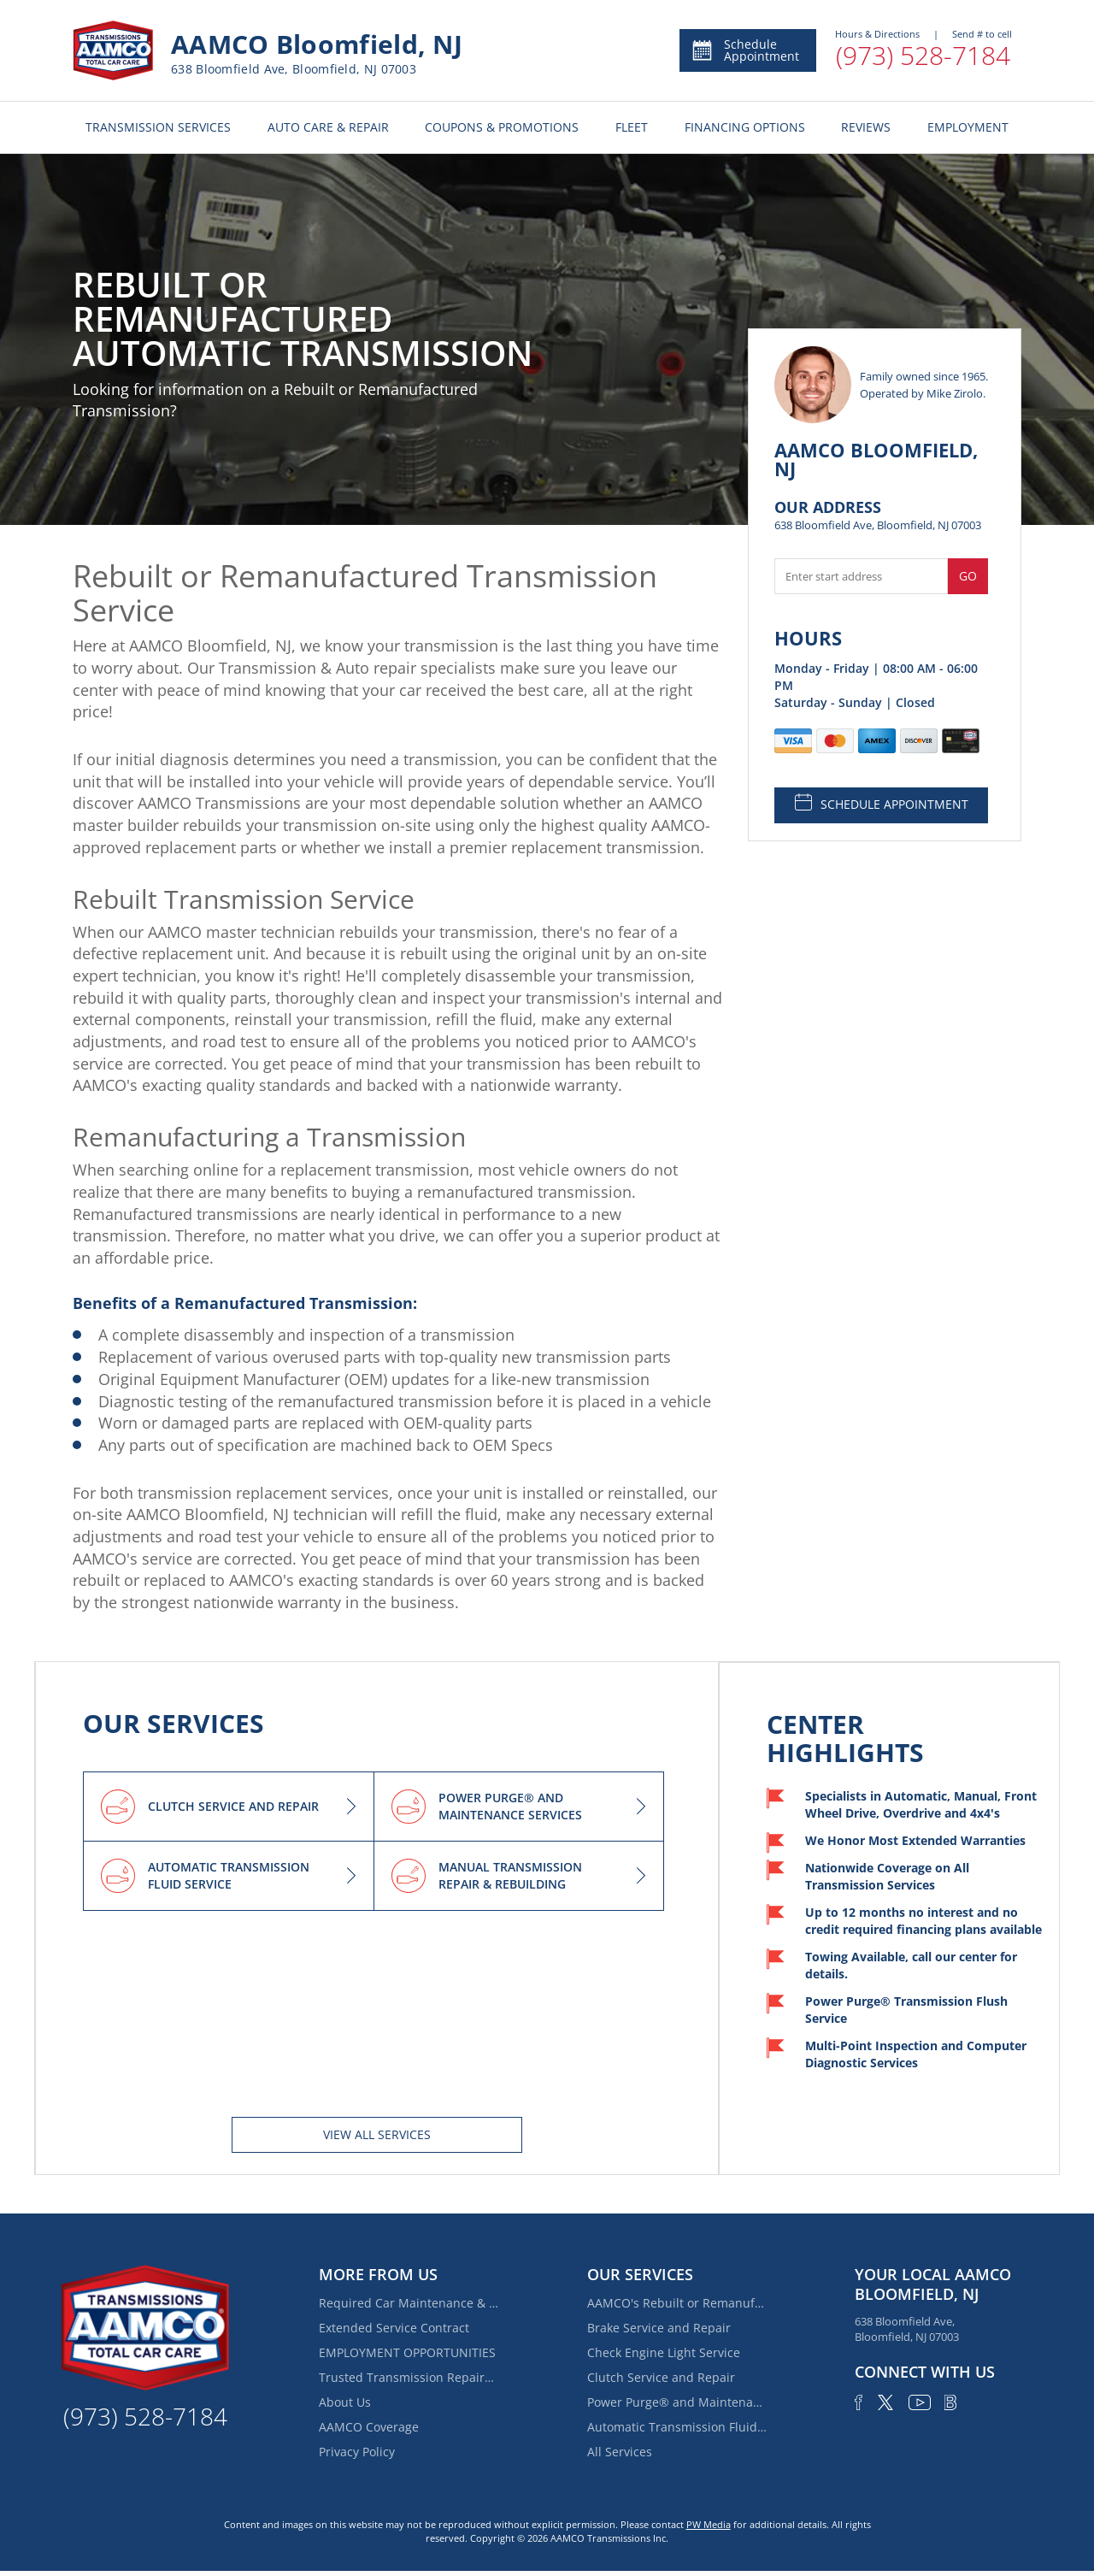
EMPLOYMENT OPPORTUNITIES (407, 2352)
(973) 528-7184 (923, 55)
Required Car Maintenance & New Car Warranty (408, 2303)
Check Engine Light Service (663, 2352)
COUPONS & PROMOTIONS (502, 127)
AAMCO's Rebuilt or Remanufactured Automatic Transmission (677, 2303)
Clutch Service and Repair (661, 2377)
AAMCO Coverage (369, 2427)
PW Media (708, 2524)
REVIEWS (866, 127)
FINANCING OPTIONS (745, 127)
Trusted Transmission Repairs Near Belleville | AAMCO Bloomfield (408, 2377)
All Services (619, 2451)
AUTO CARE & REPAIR (328, 127)
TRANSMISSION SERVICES (158, 127)
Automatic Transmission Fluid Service (677, 2427)
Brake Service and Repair (659, 2328)
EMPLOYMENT (968, 127)
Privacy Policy (357, 2451)
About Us (345, 2402)
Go (968, 576)
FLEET (631, 127)
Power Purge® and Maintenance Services (677, 2402)
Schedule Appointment (745, 50)
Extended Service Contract (394, 2328)
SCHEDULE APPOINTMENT (881, 802)
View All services (377, 2134)
